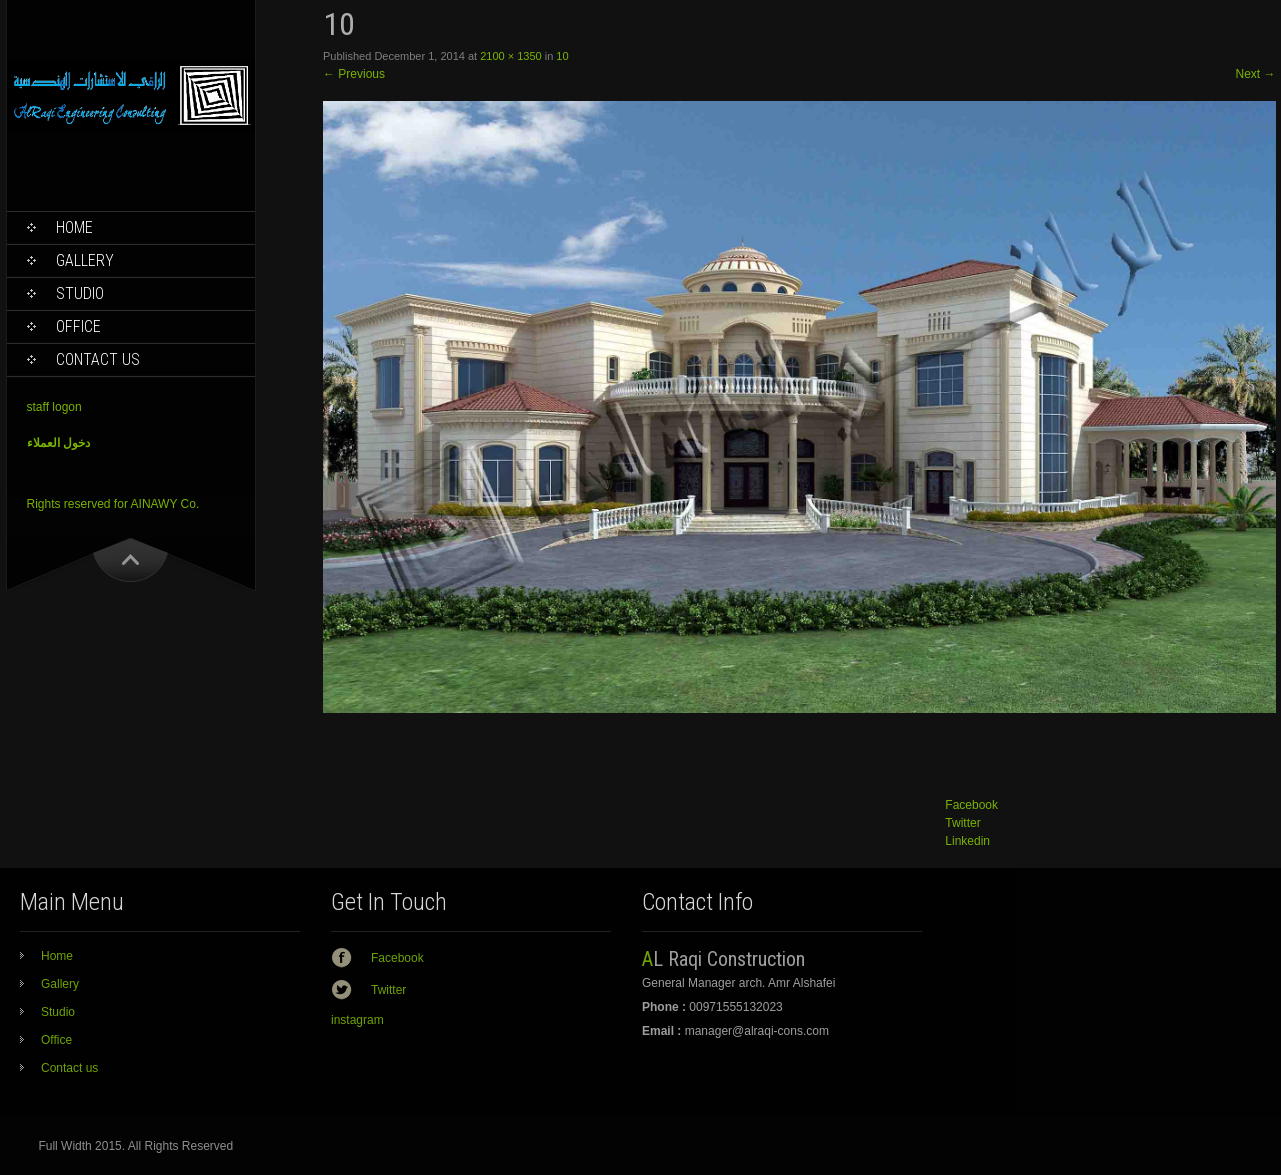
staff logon (54, 407)
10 (562, 56)
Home (74, 227)
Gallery (85, 260)
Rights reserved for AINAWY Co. (113, 504)
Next (1255, 74)
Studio (80, 293)
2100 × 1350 (510, 56)
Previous (354, 74)
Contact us (98, 359)
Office (78, 326)
